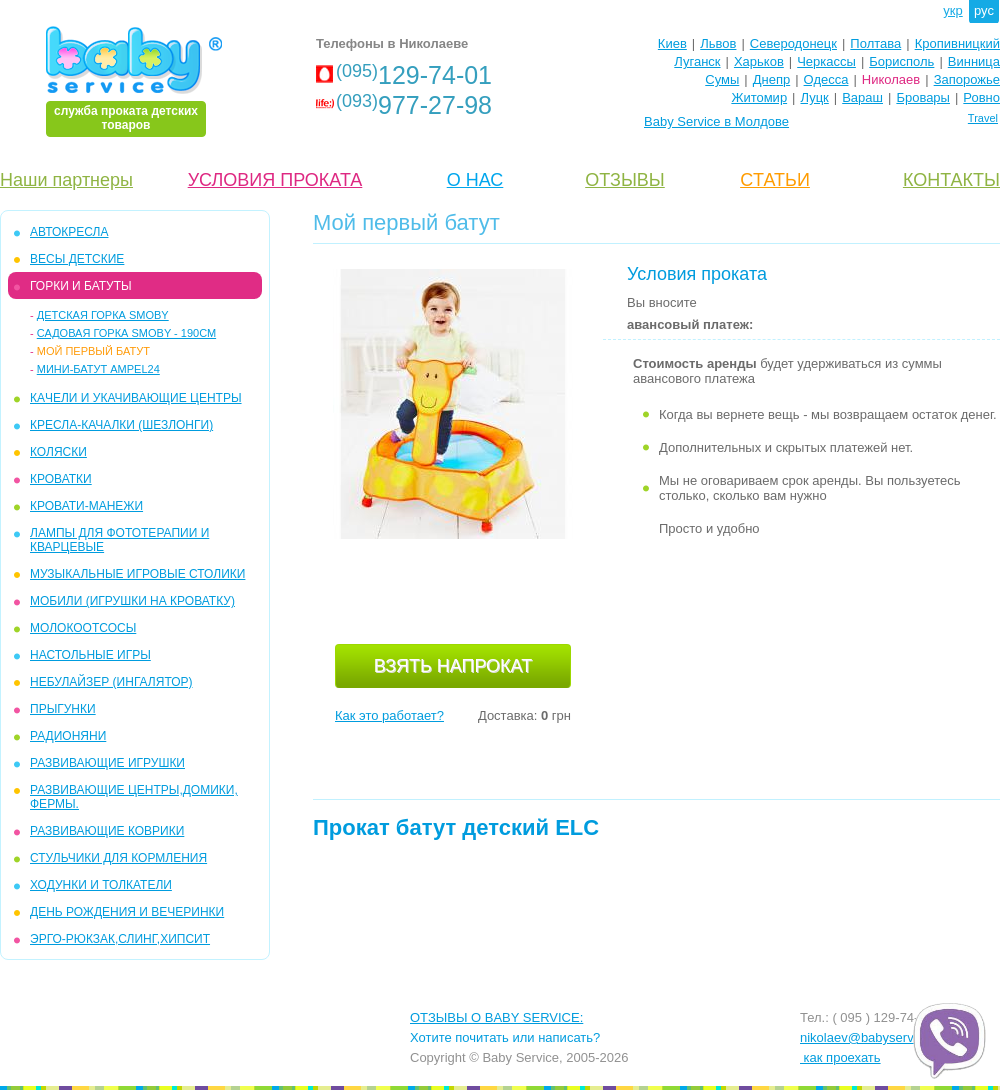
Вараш (862, 97)
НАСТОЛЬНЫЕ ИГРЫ (90, 655)
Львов (718, 43)
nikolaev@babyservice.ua (874, 1037)
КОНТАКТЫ (951, 180)
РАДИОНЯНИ (68, 736)
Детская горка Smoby (103, 315)
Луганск (697, 61)
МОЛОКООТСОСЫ (83, 628)
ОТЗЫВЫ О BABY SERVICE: (496, 1017)
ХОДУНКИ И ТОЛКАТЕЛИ (101, 885)
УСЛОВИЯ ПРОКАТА (275, 180)
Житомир (759, 97)
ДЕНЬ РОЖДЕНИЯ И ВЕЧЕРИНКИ (127, 912)
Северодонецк (793, 43)
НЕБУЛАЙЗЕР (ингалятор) (111, 682)
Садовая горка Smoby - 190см (126, 333)
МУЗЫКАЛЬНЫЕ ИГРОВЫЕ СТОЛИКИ (137, 574)
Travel (983, 118)
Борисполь (901, 61)
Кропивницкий (957, 43)
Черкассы (826, 61)
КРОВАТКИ (61, 479)
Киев (672, 43)
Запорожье (967, 79)
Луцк (815, 97)
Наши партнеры (66, 180)
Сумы (722, 79)
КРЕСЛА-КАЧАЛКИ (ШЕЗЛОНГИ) (121, 425)
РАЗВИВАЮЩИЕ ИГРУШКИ (107, 763)
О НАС (475, 180)
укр (952, 10)
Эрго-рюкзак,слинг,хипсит (120, 939)
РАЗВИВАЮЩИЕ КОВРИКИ (107, 831)
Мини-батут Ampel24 (98, 369)
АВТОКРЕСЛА (69, 232)
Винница (974, 61)
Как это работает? (389, 715)
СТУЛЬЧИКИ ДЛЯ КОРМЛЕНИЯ (118, 858)
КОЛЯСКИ (58, 452)
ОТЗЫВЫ (625, 180)
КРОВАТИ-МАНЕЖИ (86, 506)
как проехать (840, 1057)
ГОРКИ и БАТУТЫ (81, 286)
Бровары (923, 97)
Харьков (759, 61)
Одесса (826, 79)
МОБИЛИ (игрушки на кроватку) (132, 601)
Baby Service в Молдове (716, 121)
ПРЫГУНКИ (63, 709)
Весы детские (77, 259)
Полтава (875, 43)
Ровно (981, 97)
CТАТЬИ (775, 180)
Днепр (771, 79)
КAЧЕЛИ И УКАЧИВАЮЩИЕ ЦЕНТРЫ (136, 398)
